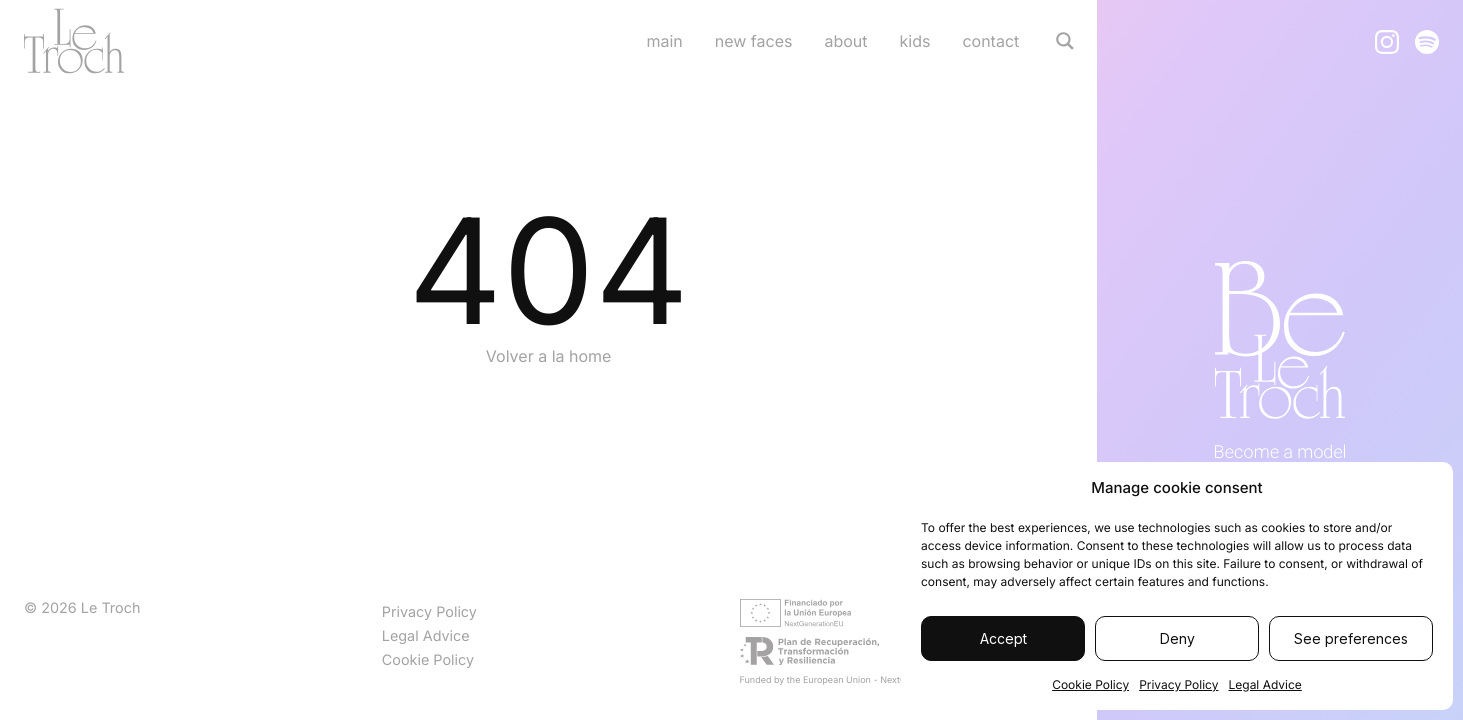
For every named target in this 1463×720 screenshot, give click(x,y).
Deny (1177, 638)
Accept (1003, 638)
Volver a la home (549, 356)
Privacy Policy (1178, 684)
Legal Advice (1264, 684)
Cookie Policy (1090, 684)
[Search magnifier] (1065, 41)
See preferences (1351, 638)
